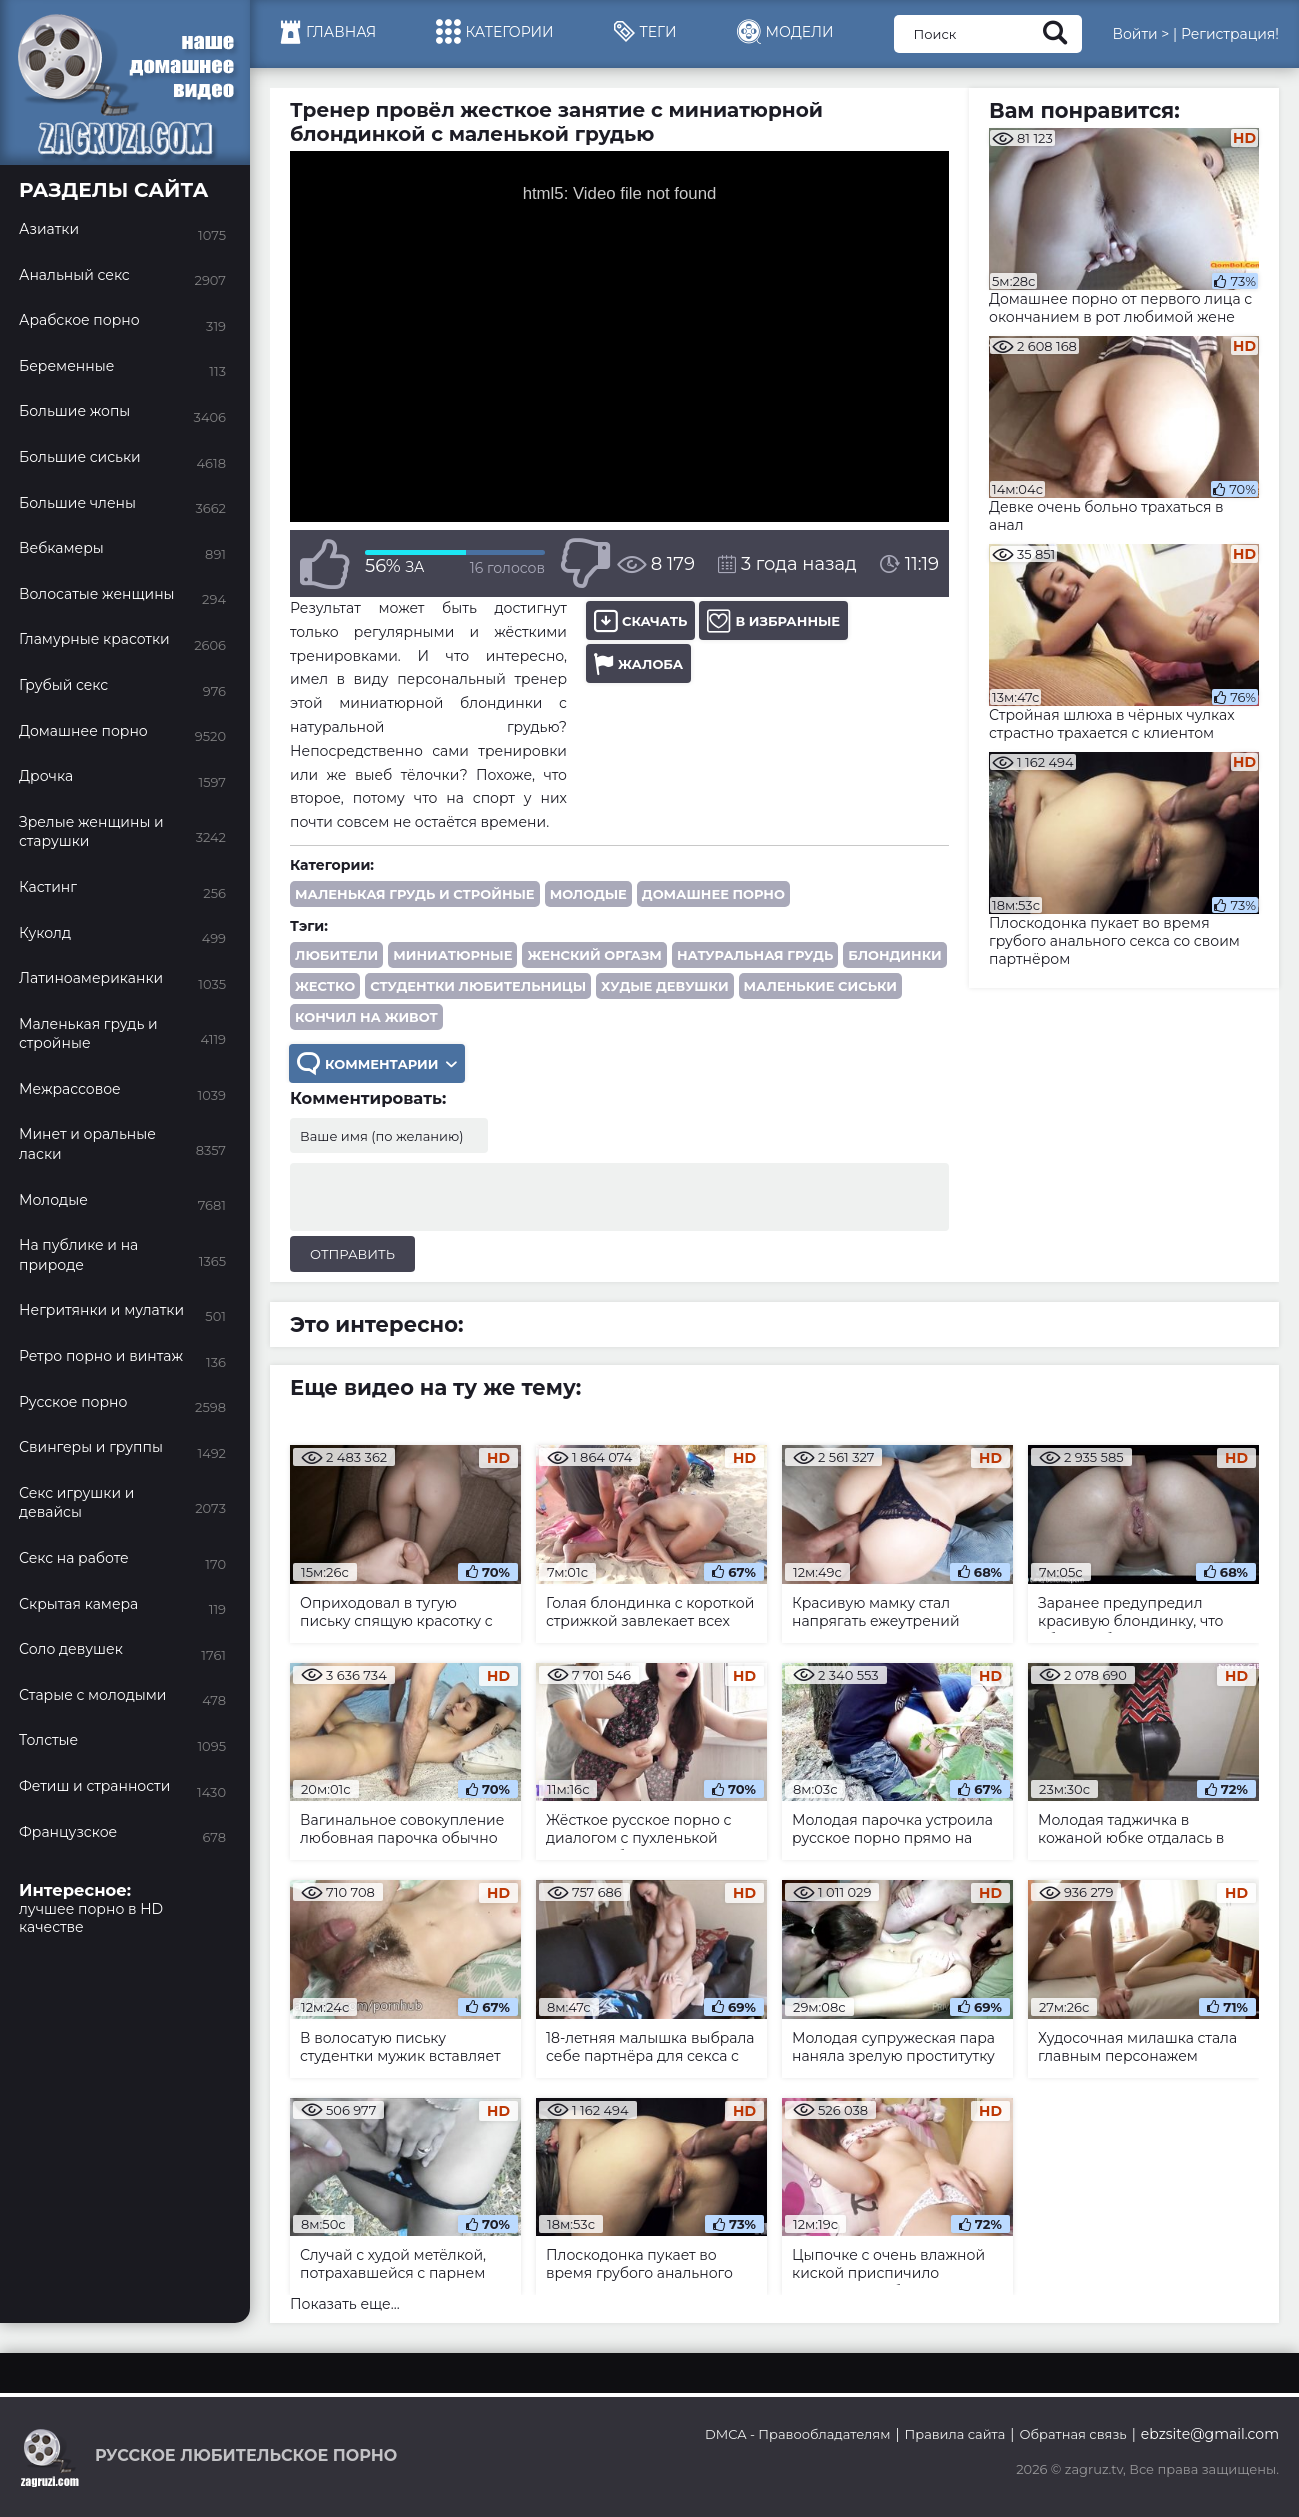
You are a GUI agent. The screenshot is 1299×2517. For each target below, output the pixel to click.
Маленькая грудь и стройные (415, 894)
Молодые (588, 894)
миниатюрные (452, 955)
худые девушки (664, 986)
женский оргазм (594, 955)
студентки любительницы (478, 986)
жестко (325, 986)
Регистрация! (1230, 34)
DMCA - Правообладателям (797, 2434)
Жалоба (638, 663)
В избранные (773, 620)
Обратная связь (1072, 2434)
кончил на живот (366, 1017)
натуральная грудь (755, 955)
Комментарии (377, 1063)
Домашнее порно (713, 894)
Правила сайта (955, 2434)
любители (336, 955)
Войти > (1140, 34)
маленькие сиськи (820, 986)
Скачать (640, 620)
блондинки (894, 955)
